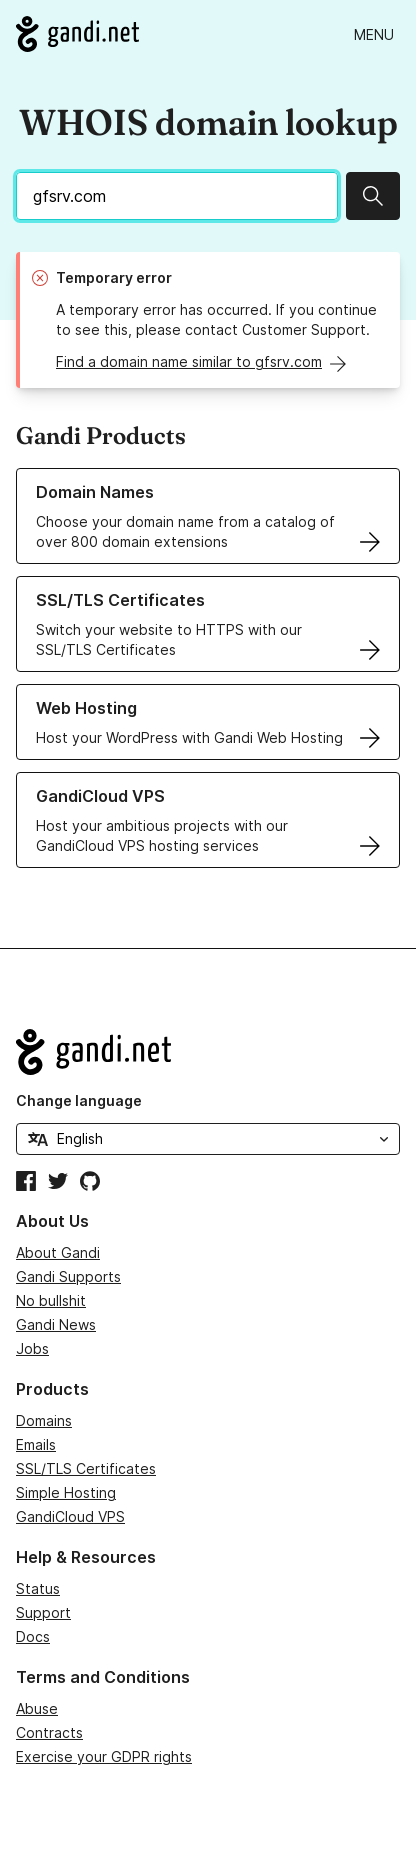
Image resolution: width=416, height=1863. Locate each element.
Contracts (49, 1732)
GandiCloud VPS (70, 1516)
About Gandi (58, 1252)
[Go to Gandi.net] (77, 34)
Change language (79, 1100)
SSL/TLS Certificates (86, 1468)
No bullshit (51, 1300)
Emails (36, 1444)
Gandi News (56, 1324)
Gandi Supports (68, 1276)
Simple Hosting (66, 1492)
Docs (33, 1636)
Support (43, 1612)
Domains (44, 1420)
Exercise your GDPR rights (104, 1756)
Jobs (32, 1348)
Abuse (37, 1708)
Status (38, 1588)
